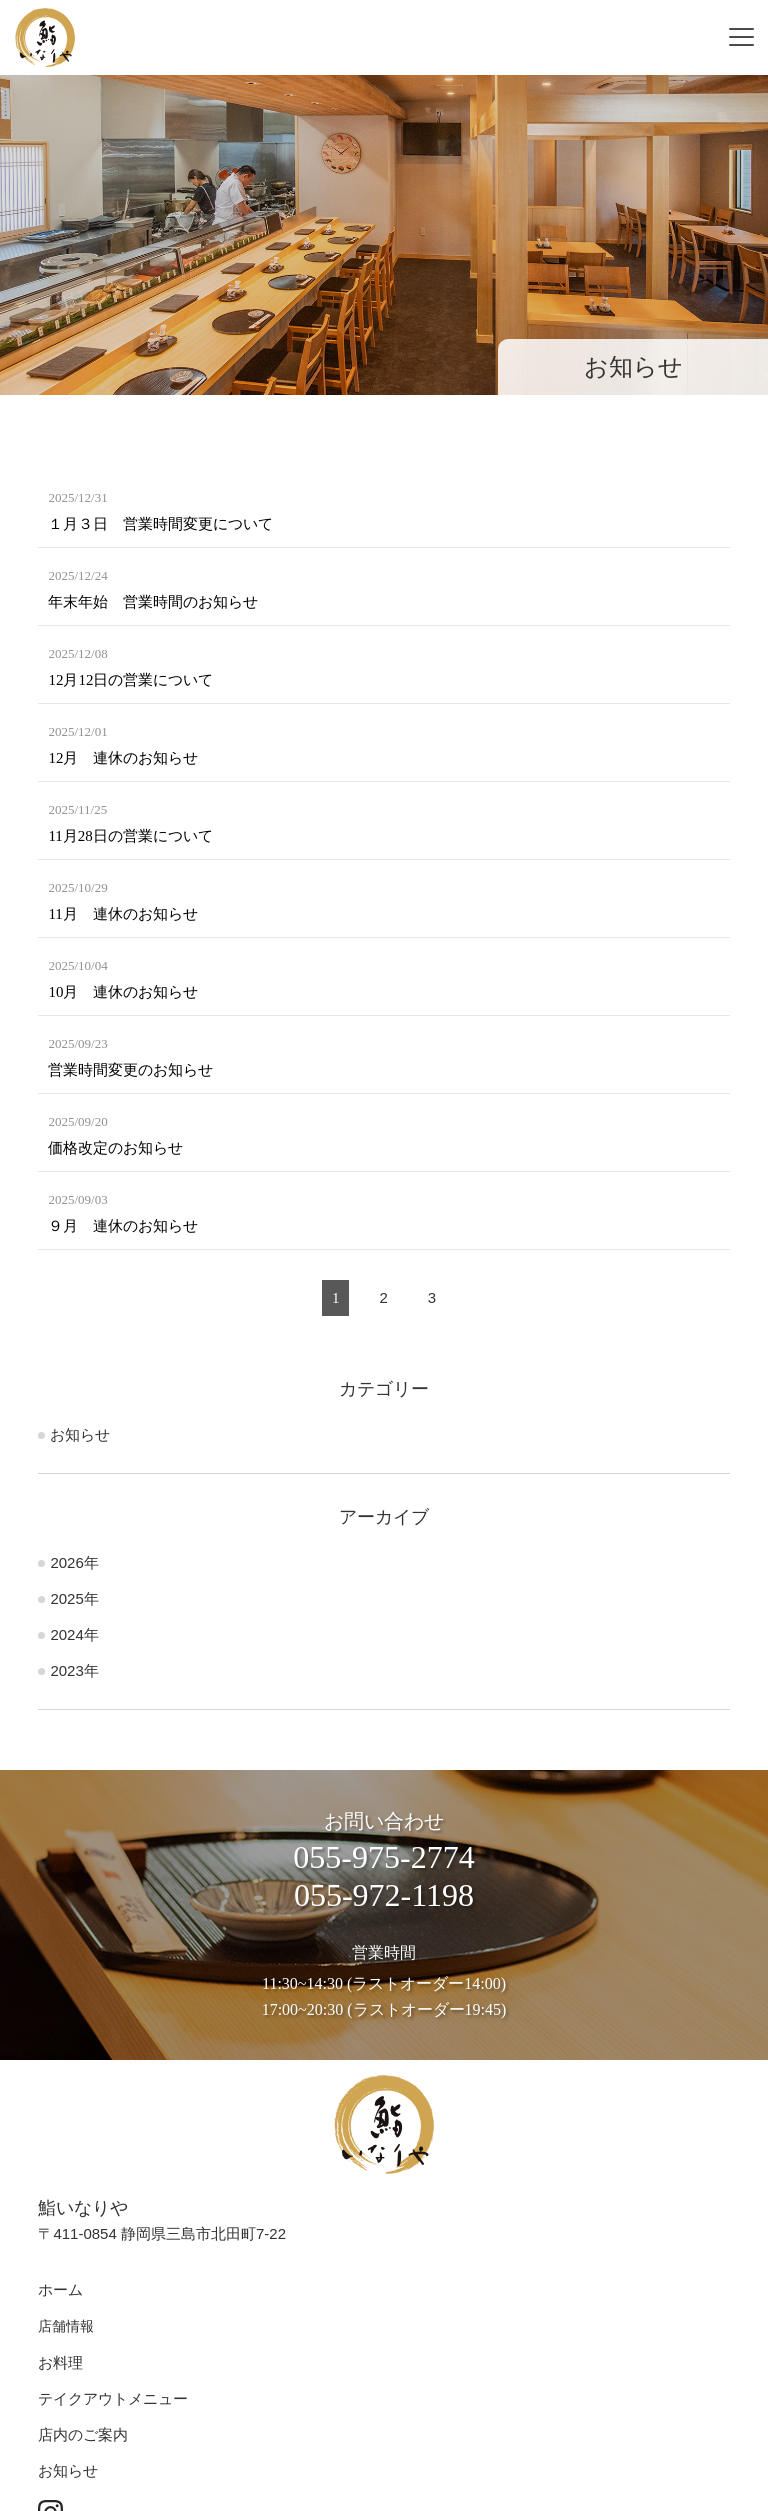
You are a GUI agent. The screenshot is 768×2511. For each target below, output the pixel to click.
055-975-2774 (383, 1857)
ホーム (60, 2289)
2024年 (74, 1634)
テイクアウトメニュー (113, 2398)
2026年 (74, 1562)
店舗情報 (66, 2326)
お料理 (60, 2362)
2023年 (74, 1670)
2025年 (74, 1598)
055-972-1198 (384, 1895)
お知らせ (80, 1434)
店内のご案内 (83, 2434)
